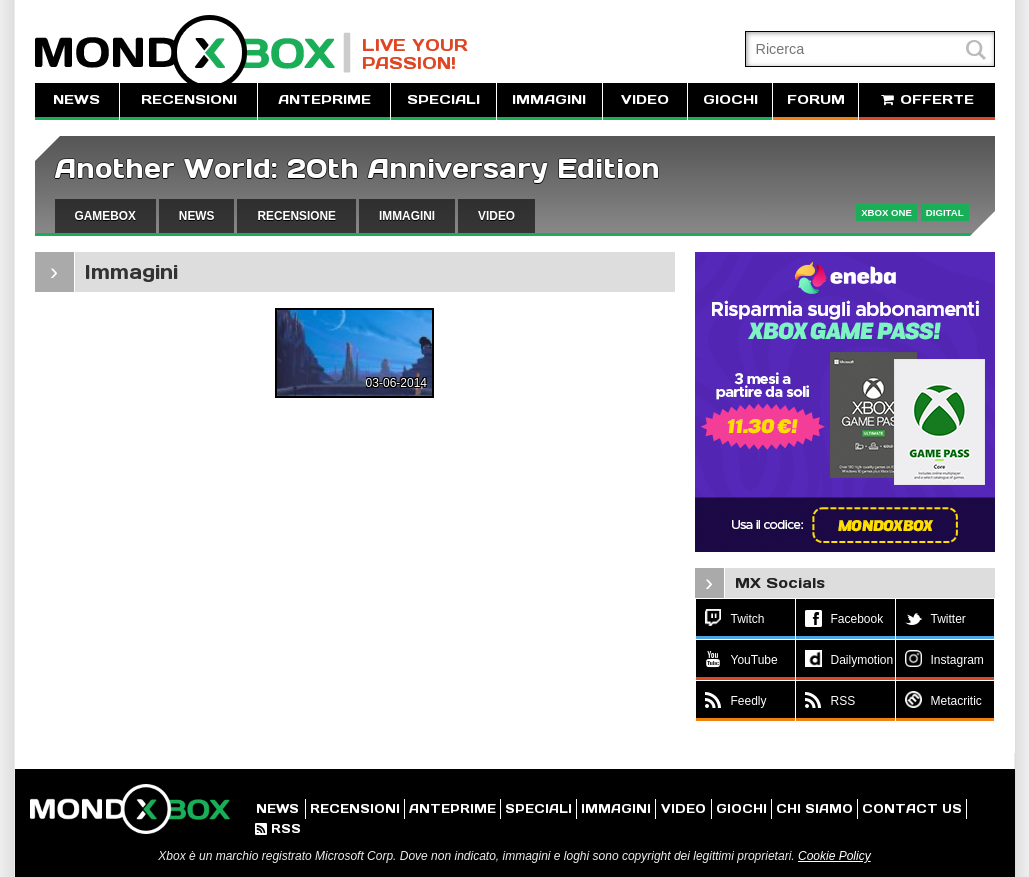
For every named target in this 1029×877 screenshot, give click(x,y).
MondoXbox (193, 52)
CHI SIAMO (814, 808)
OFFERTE (927, 99)
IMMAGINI (549, 99)
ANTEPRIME (324, 99)
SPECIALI (443, 99)
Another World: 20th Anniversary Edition (357, 168)
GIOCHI (730, 99)
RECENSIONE (296, 216)
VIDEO (645, 99)
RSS (278, 828)
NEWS (76, 99)
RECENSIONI (189, 99)
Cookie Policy (834, 856)
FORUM (816, 99)
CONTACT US (912, 808)
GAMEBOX (105, 216)
